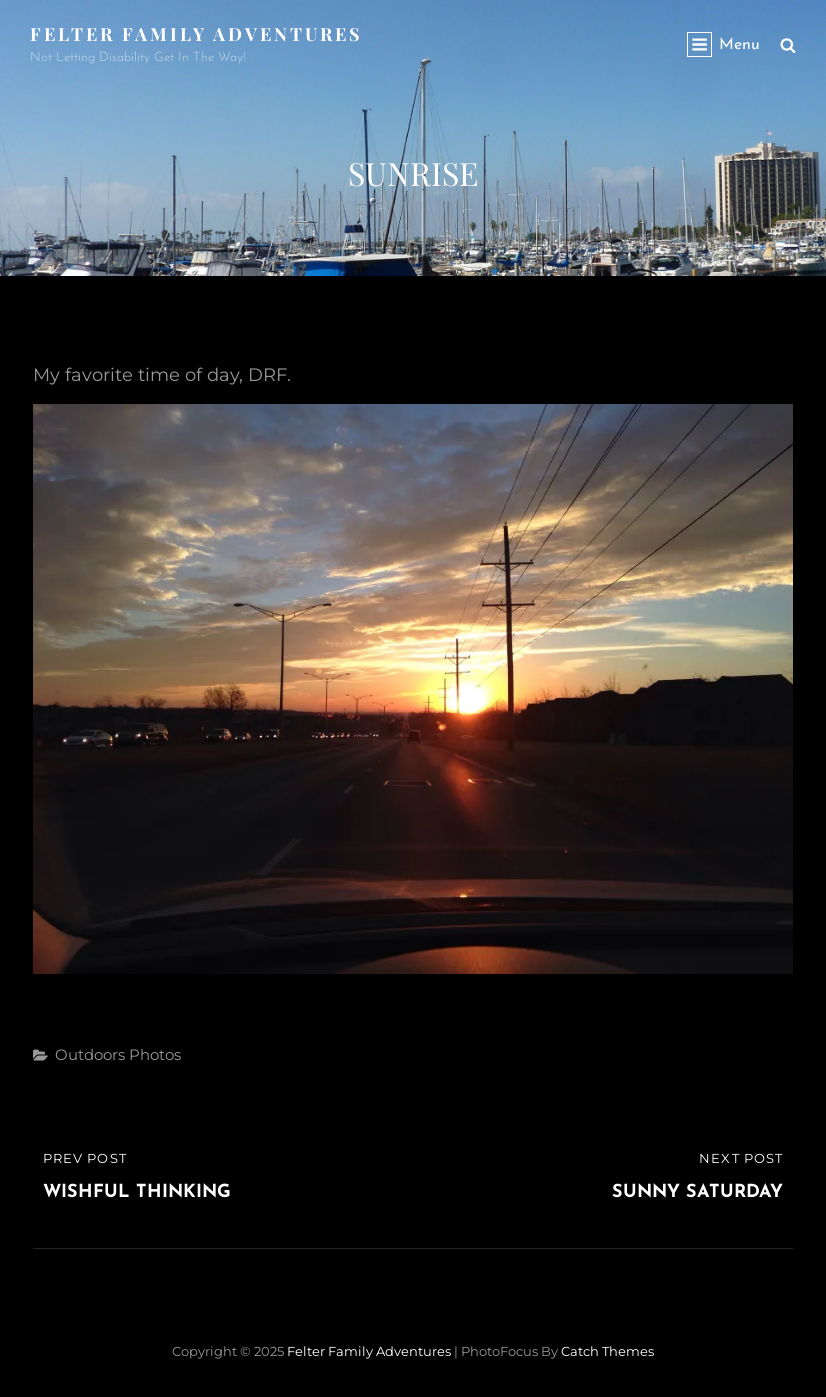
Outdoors (90, 1054)
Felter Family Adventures (196, 34)
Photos (155, 1054)
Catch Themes (607, 1351)
